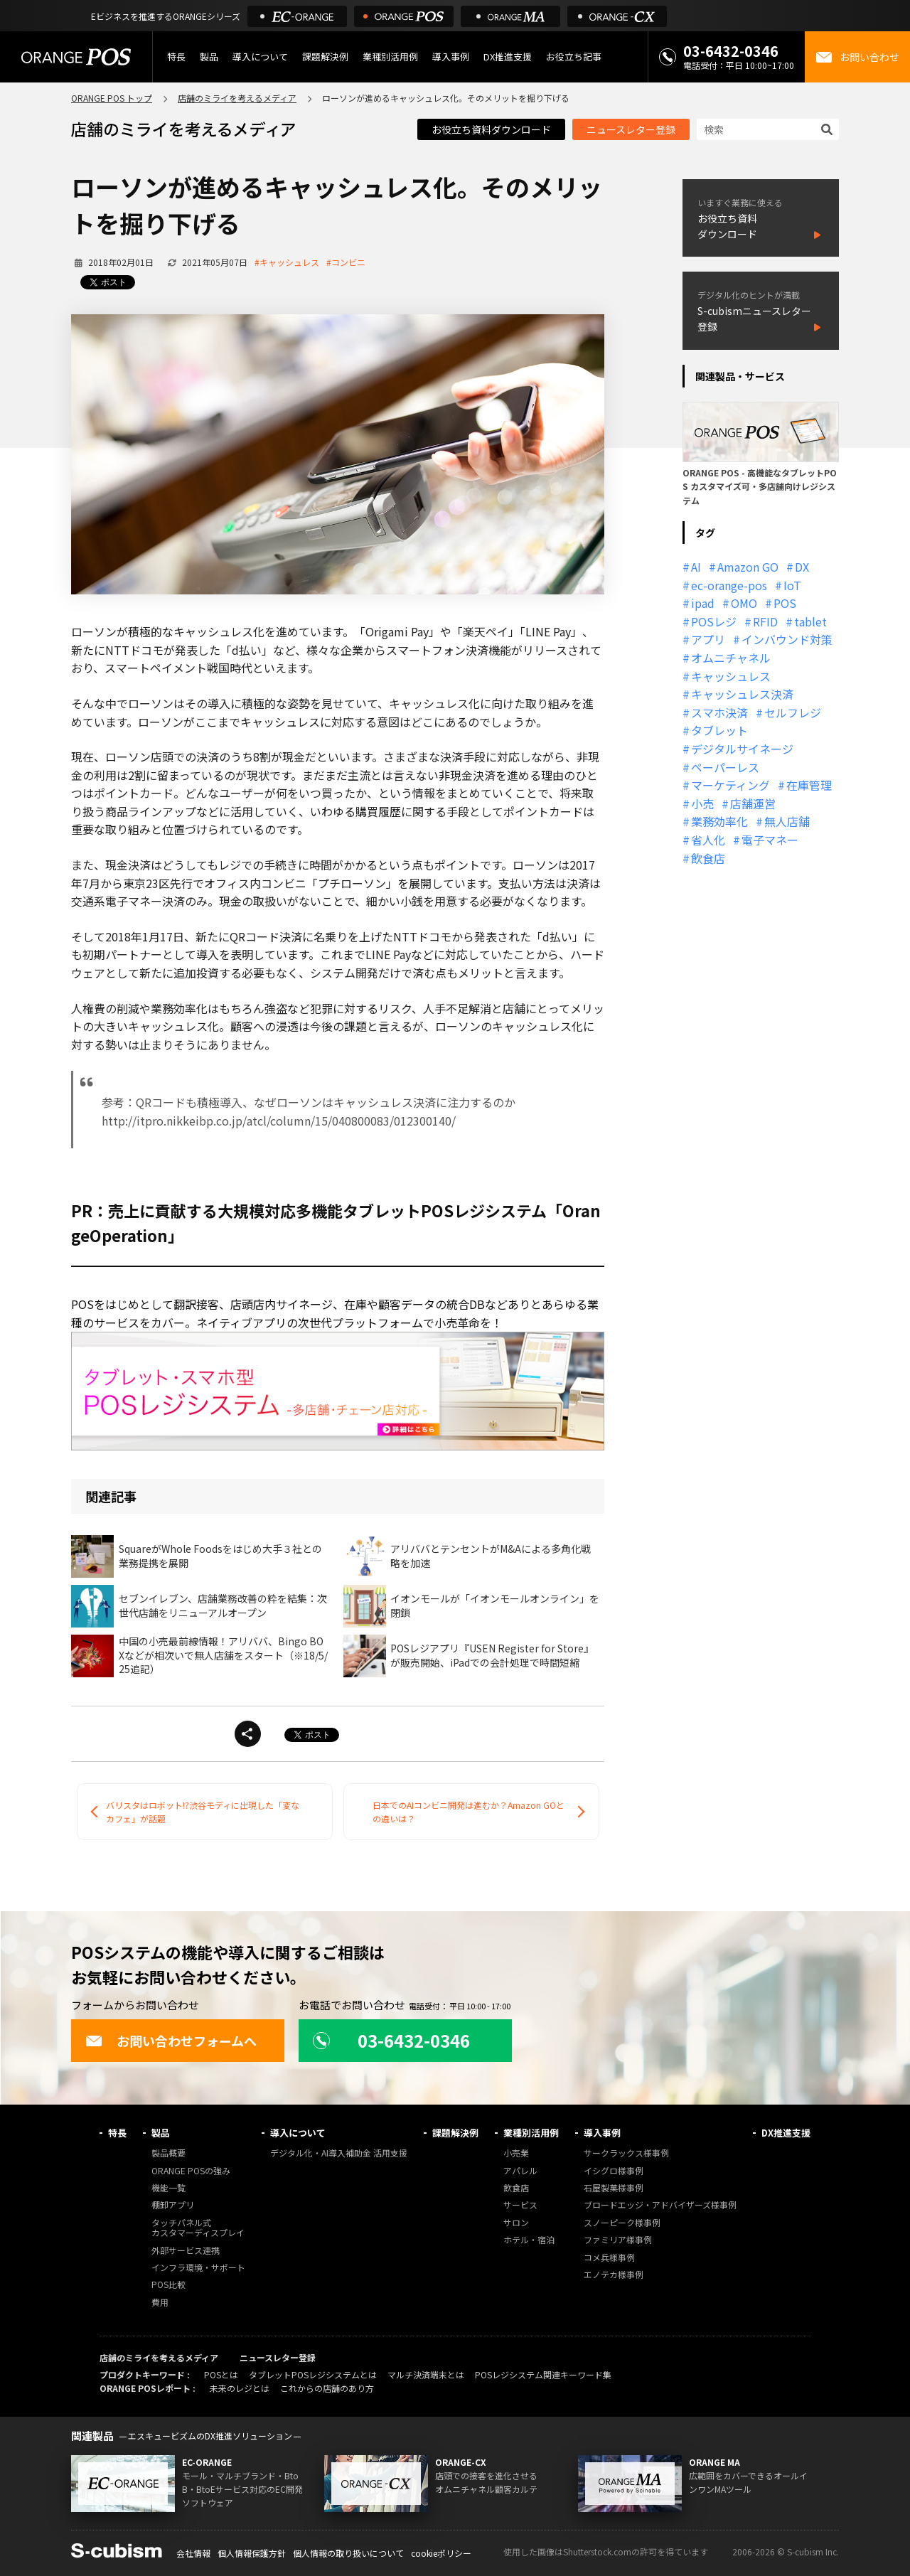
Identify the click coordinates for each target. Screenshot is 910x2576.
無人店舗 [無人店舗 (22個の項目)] (787, 821)
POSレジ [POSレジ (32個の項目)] (714, 621)
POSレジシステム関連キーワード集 (543, 2374)
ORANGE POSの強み (190, 2171)
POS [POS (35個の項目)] (785, 602)
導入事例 (450, 56)
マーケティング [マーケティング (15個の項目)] (730, 784)
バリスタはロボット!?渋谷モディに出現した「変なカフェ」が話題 (202, 1811)
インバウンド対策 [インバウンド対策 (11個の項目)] (787, 639)
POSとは (221, 2374)
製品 (209, 56)
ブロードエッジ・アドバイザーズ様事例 (660, 2205)
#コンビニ (345, 262)
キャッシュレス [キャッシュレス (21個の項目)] (731, 676)
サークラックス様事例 (626, 2153)
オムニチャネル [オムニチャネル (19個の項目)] (731, 657)
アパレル (520, 2171)
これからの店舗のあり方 (327, 2388)
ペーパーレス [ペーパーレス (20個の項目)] (725, 767)
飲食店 (516, 2188)
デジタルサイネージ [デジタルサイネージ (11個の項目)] (742, 748)
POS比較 (168, 2285)
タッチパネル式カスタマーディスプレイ (198, 2228)
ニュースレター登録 (631, 129)
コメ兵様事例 (609, 2257)
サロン (516, 2223)
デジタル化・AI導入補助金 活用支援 (338, 2153)
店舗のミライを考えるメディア (237, 98)
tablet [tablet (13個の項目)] (810, 621)
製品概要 (168, 2153)
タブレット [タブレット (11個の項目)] (719, 730)
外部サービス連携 (185, 2250)
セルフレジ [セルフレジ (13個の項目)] (792, 712)
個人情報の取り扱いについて (348, 2553)
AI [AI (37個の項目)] (696, 566)
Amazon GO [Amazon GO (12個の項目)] (747, 566)
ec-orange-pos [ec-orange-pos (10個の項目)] (729, 585)
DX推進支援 (507, 56)
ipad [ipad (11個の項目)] (702, 602)
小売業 (516, 2153)
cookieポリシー (441, 2553)
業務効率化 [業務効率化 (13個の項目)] (719, 821)
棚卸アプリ (172, 2205)
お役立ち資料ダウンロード (491, 129)
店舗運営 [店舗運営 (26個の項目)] (753, 803)
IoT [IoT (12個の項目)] (792, 585)
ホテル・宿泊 (529, 2240)
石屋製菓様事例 (613, 2188)
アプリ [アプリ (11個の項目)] (708, 639)
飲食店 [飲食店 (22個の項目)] (708, 858)
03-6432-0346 (730, 51)
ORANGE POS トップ (111, 98)
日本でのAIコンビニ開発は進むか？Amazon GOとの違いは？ (468, 1811)
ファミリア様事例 (618, 2240)
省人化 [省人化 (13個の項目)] (708, 839)
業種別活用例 (390, 56)
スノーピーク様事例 (622, 2223)
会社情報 (193, 2553)
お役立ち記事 (573, 56)
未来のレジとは (239, 2388)
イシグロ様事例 (613, 2171)
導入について (260, 56)
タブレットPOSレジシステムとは (313, 2374)
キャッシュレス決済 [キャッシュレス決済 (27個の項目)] (742, 693)
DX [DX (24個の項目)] (802, 566)
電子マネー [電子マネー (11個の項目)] (770, 839)
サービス (520, 2205)
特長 (176, 56)
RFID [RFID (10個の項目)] (765, 621)
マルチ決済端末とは (425, 2374)
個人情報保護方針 (252, 2553)
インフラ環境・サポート (198, 2267)
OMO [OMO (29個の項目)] (744, 602)
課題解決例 (325, 56)
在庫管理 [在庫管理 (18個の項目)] (809, 784)
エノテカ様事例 (613, 2275)
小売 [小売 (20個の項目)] (702, 803)
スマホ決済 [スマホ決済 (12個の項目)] (719, 712)
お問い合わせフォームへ (171, 2040)
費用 (159, 2302)
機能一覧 (168, 2188)
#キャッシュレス (287, 262)
